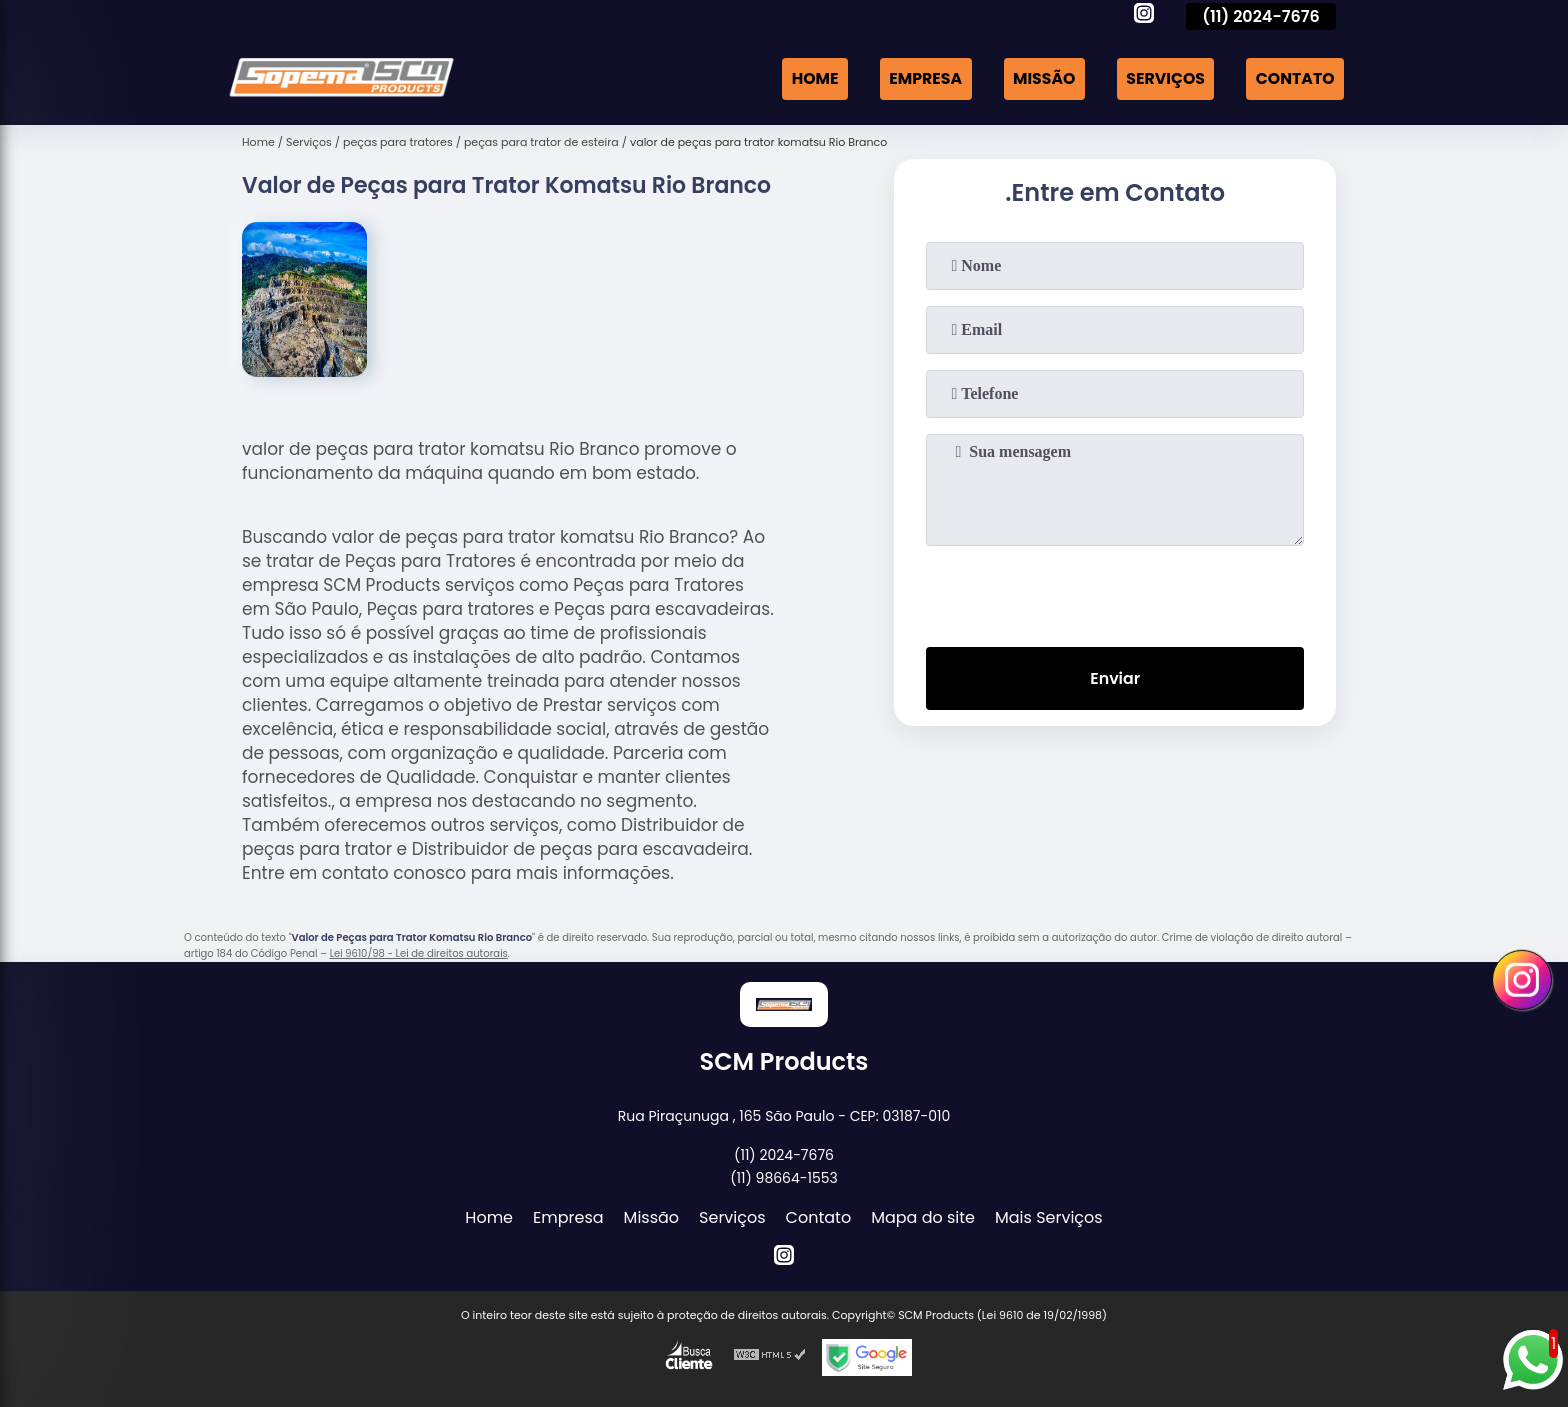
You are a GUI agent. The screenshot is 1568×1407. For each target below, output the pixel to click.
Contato (1294, 78)
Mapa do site (923, 1217)
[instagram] (1144, 16)
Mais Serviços (1049, 1217)
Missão (1040, 78)
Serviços (1163, 78)
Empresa (920, 78)
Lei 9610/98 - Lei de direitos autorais (419, 953)
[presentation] (1115, 592)
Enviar (1115, 679)
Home (808, 78)
